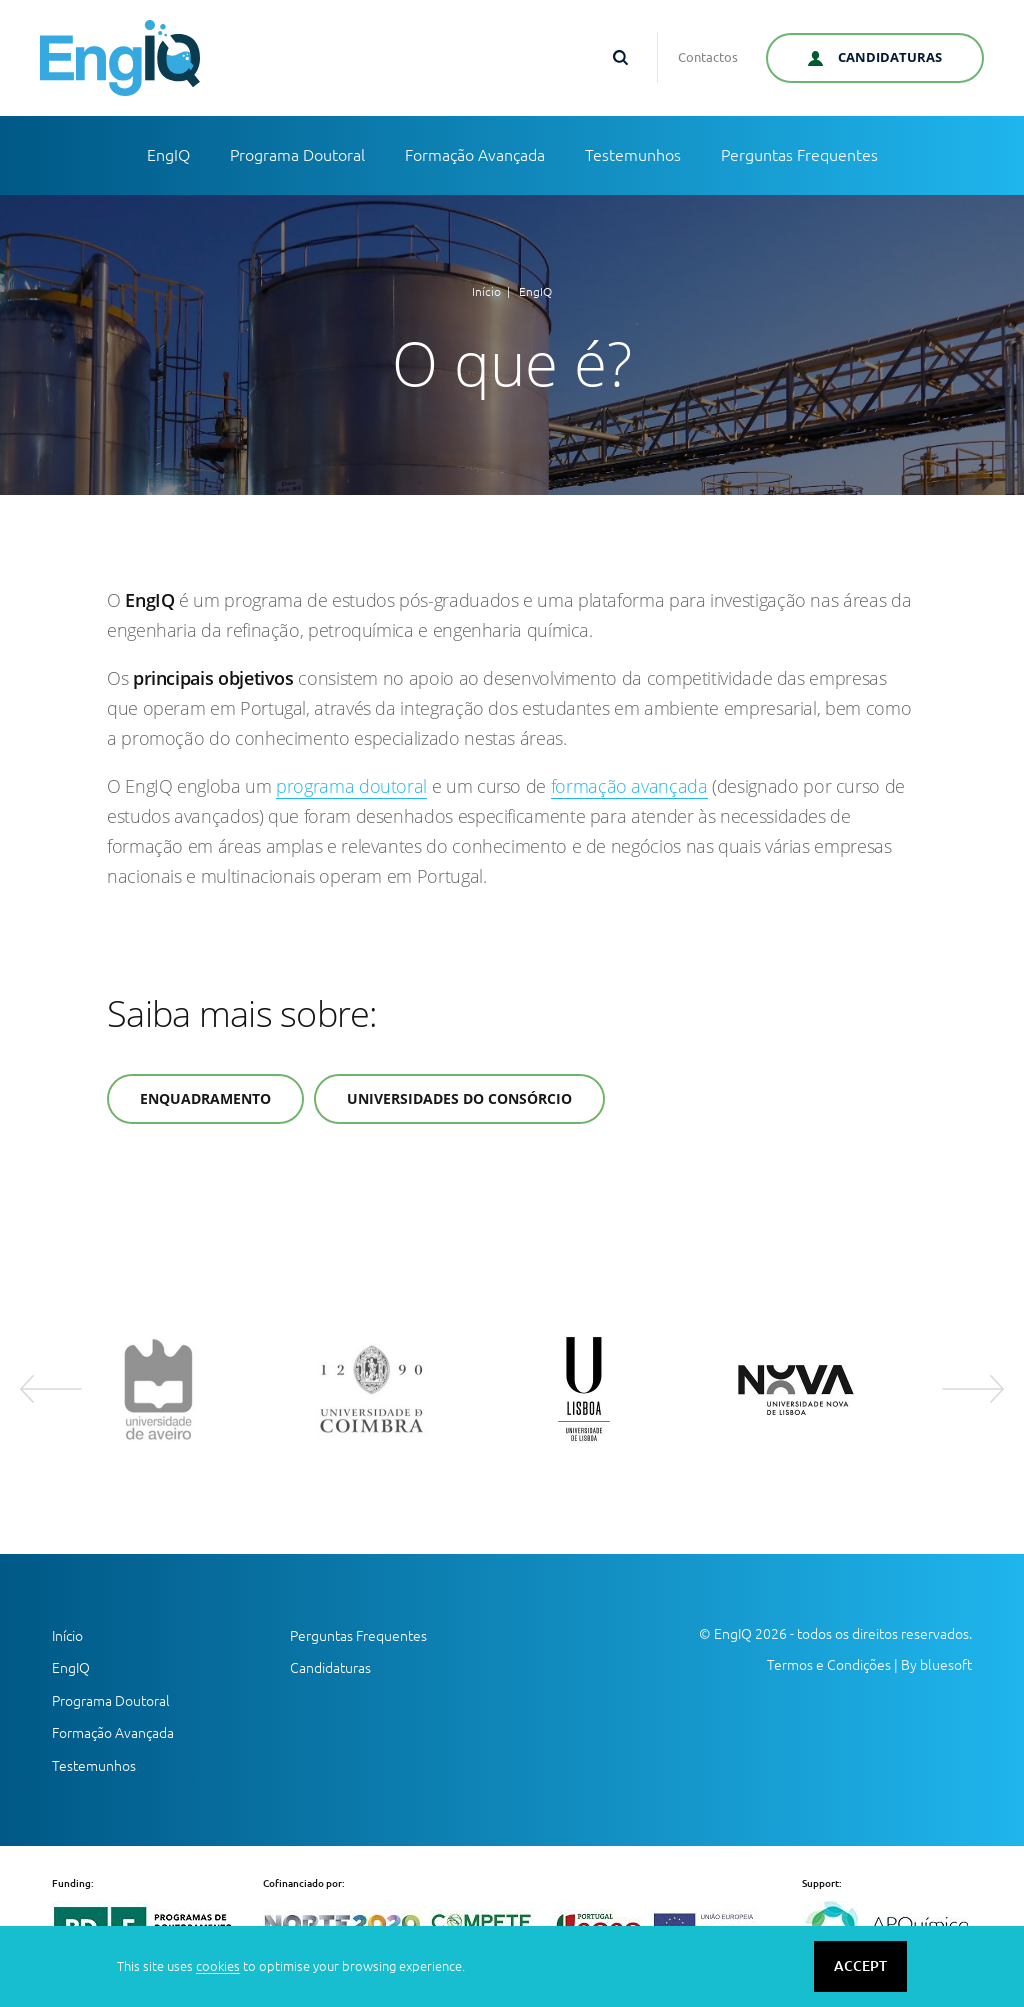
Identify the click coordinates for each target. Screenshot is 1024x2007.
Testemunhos (633, 155)
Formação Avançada (475, 155)
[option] (193, 1389)
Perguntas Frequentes (799, 155)
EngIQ (168, 155)
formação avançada (629, 786)
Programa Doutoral (297, 155)
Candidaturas (330, 1668)
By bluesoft (936, 1665)
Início (486, 291)
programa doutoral (351, 786)
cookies (218, 1966)
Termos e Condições (829, 1665)
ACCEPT (860, 1966)
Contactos (708, 57)
